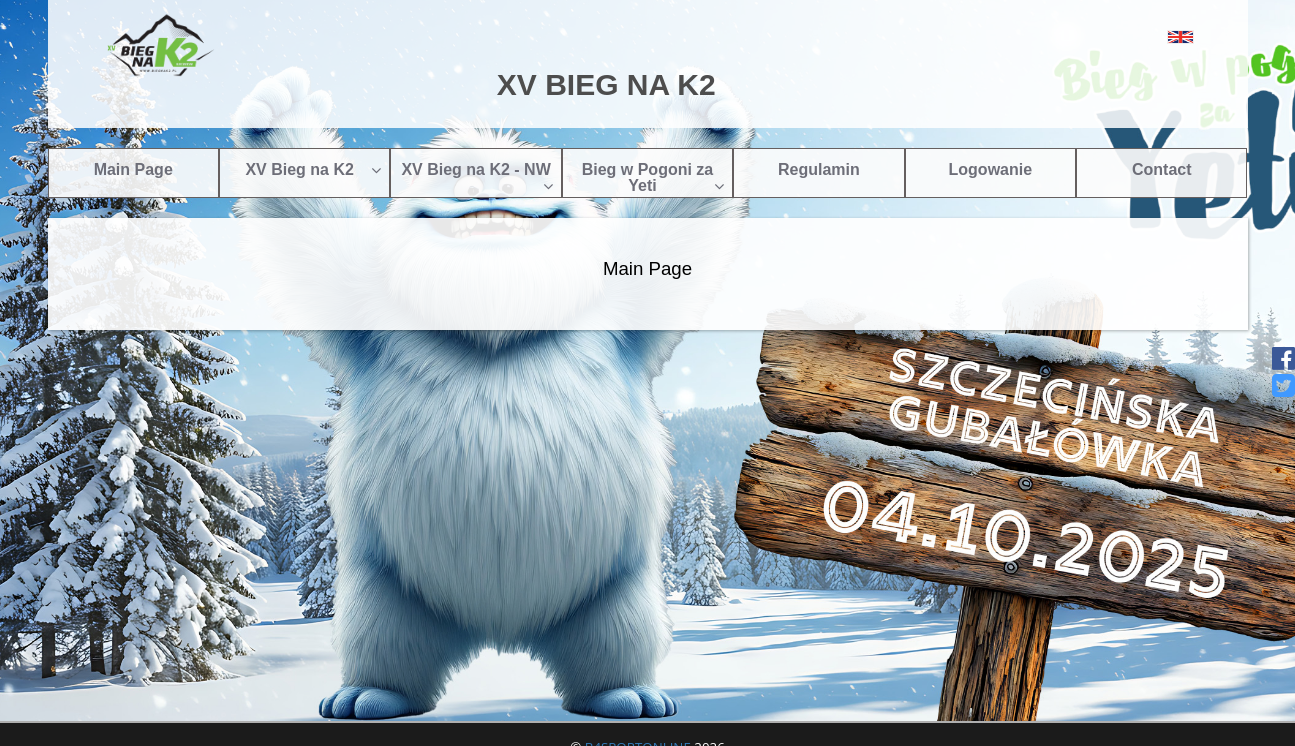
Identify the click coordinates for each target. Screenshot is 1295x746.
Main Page (133, 169)
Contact (1162, 169)
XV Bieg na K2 (313, 169)
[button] (1135, 36)
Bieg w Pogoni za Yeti (653, 177)
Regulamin (819, 169)
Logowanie (991, 169)
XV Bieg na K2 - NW (476, 177)
